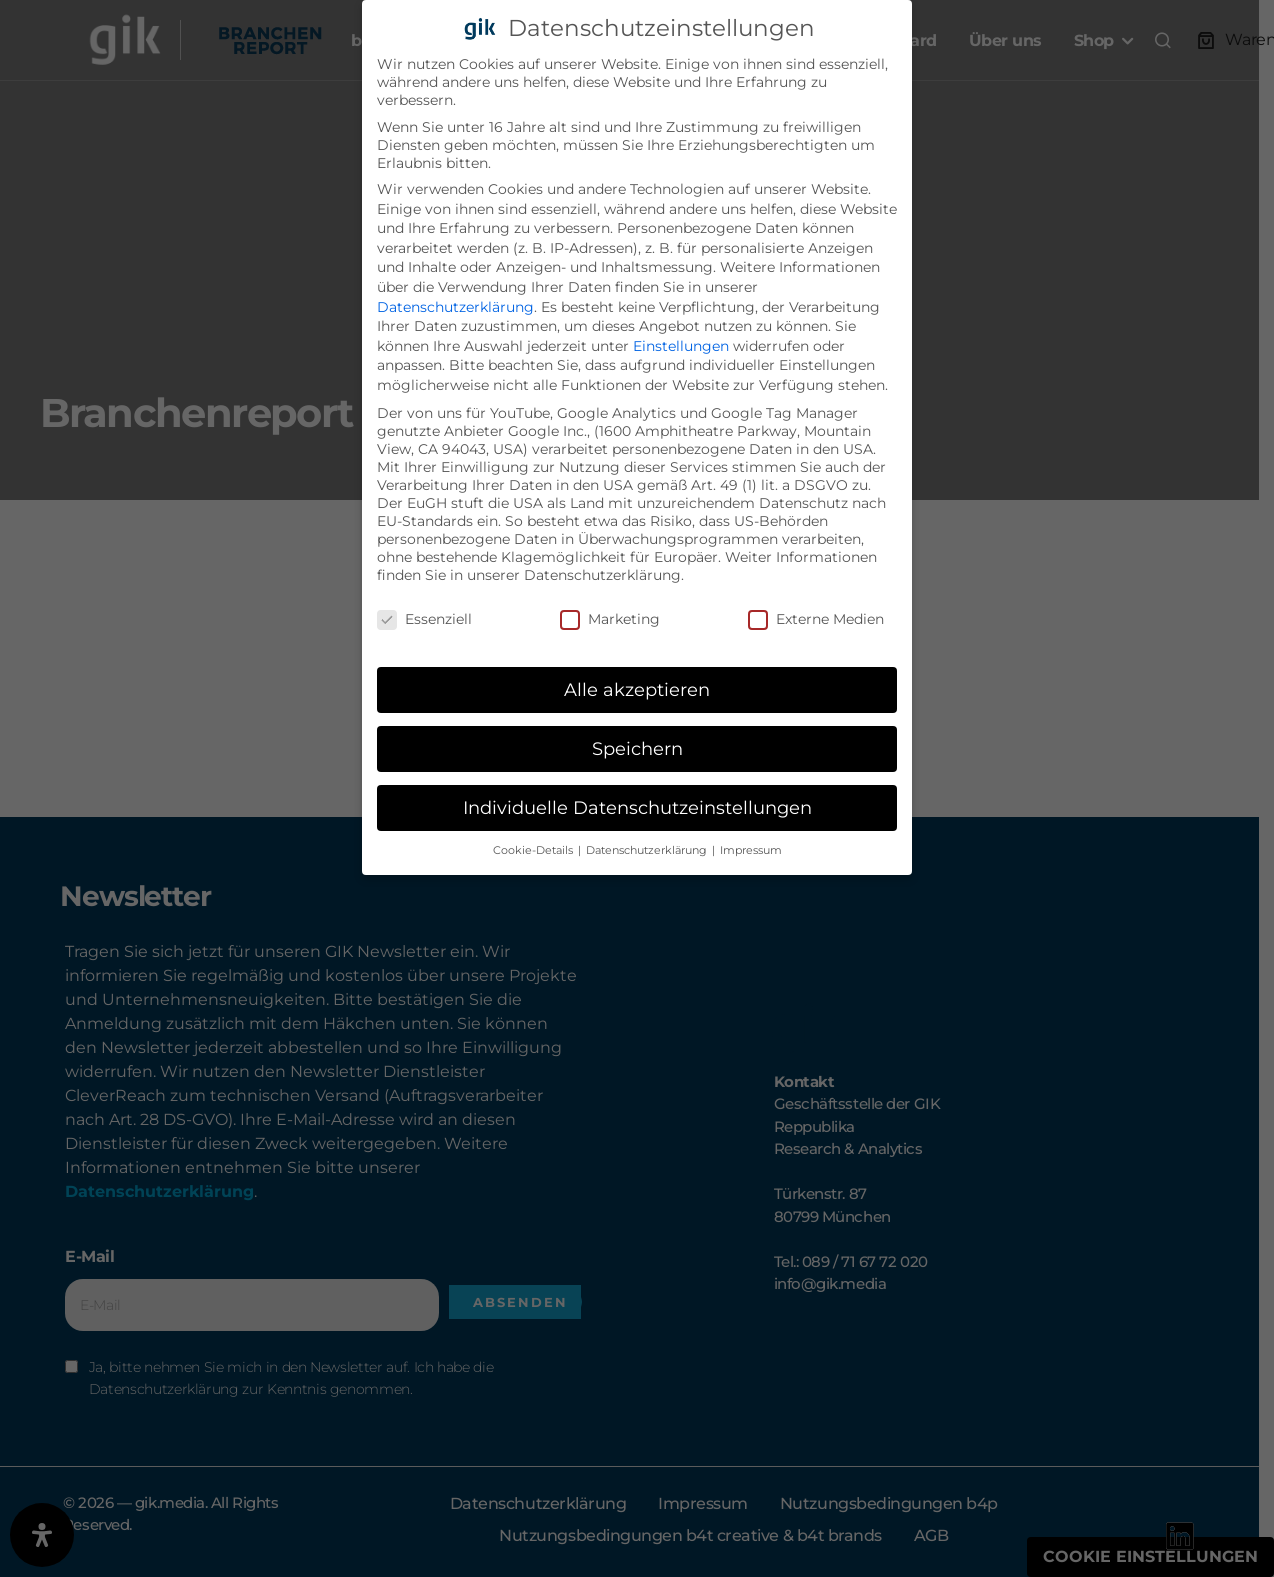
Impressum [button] (751, 850)
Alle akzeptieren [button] (637, 689)
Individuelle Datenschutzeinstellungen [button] (637, 807)
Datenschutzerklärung (455, 307)
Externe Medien (816, 619)
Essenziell (424, 619)
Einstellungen (681, 346)
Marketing (610, 619)
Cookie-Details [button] (534, 850)
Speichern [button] (637, 748)
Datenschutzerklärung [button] (648, 850)
